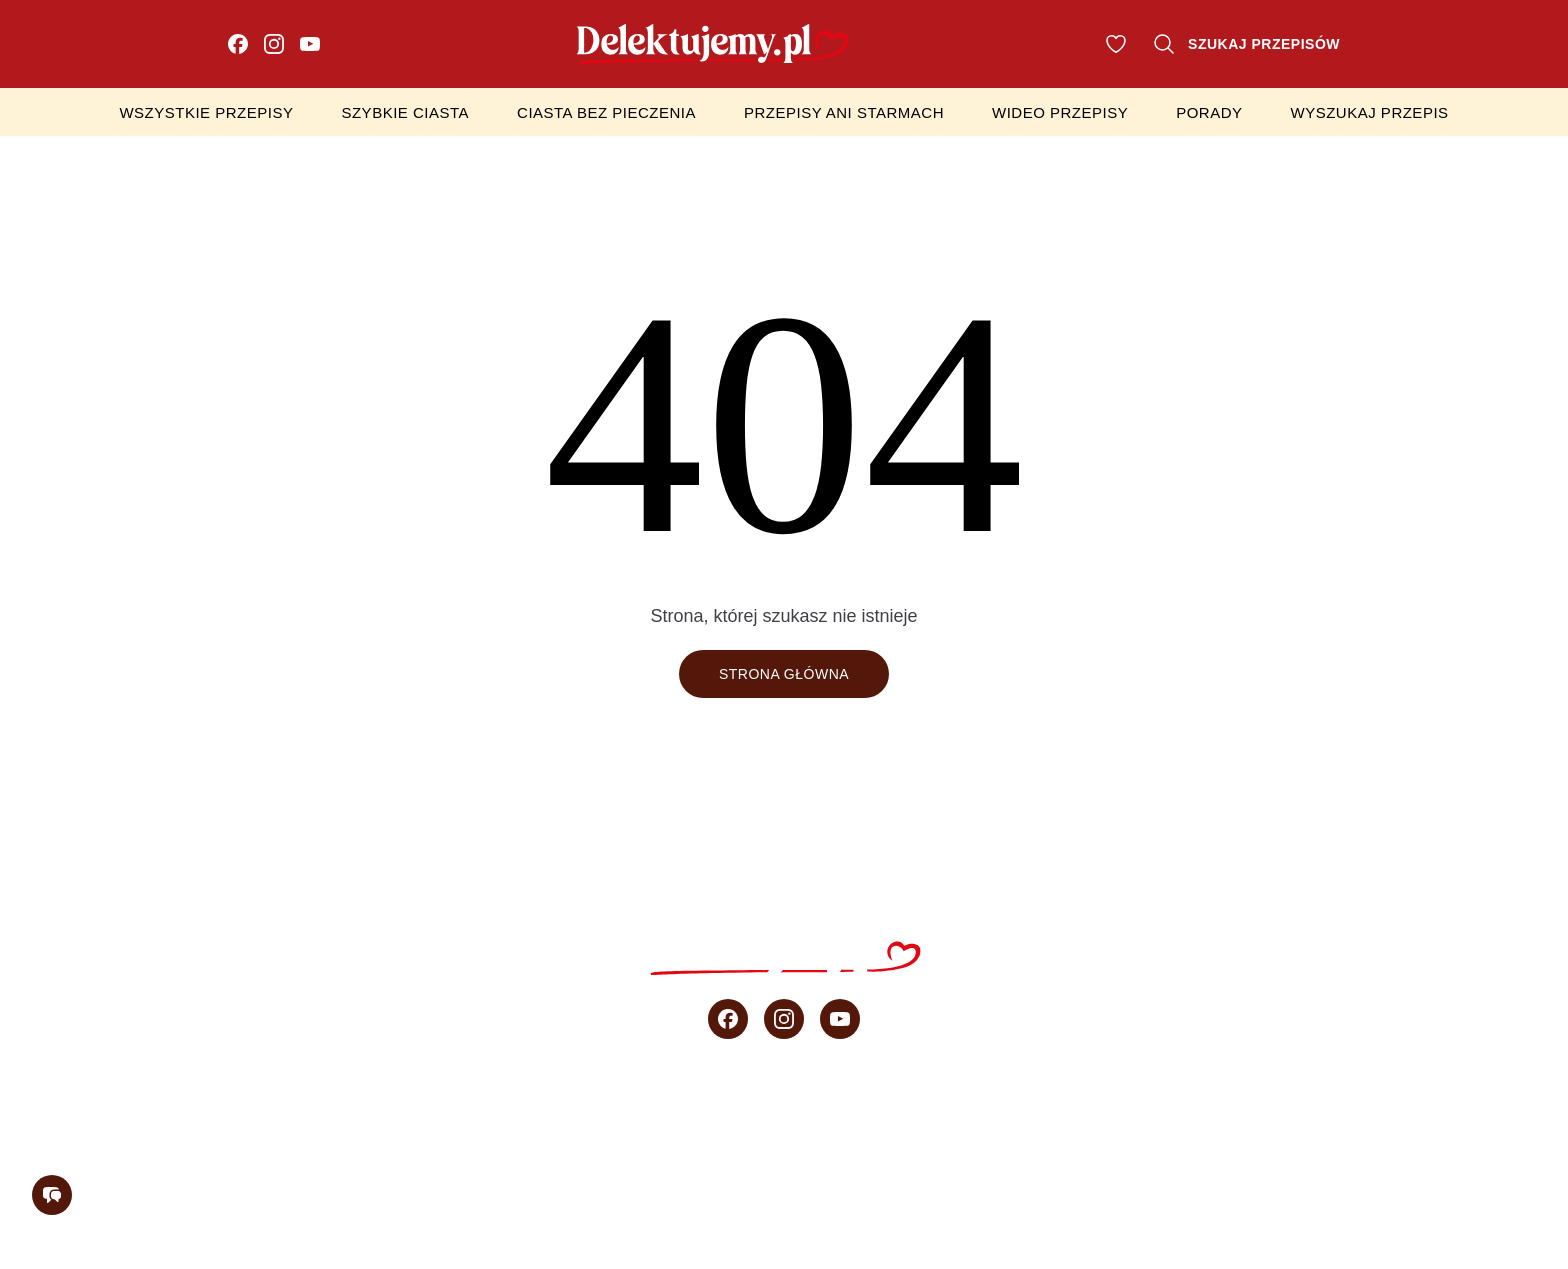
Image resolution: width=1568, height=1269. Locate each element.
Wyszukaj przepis (1370, 112)
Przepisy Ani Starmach (844, 112)
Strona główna (784, 674)
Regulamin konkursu (1078, 1195)
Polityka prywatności (851, 1195)
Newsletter (1485, 1116)
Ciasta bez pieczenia (606, 112)
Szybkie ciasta (405, 112)
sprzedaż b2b (1213, 1116)
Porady (1209, 112)
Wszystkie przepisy (206, 112)
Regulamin (667, 1195)
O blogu (1351, 1116)
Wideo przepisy (1060, 112)
